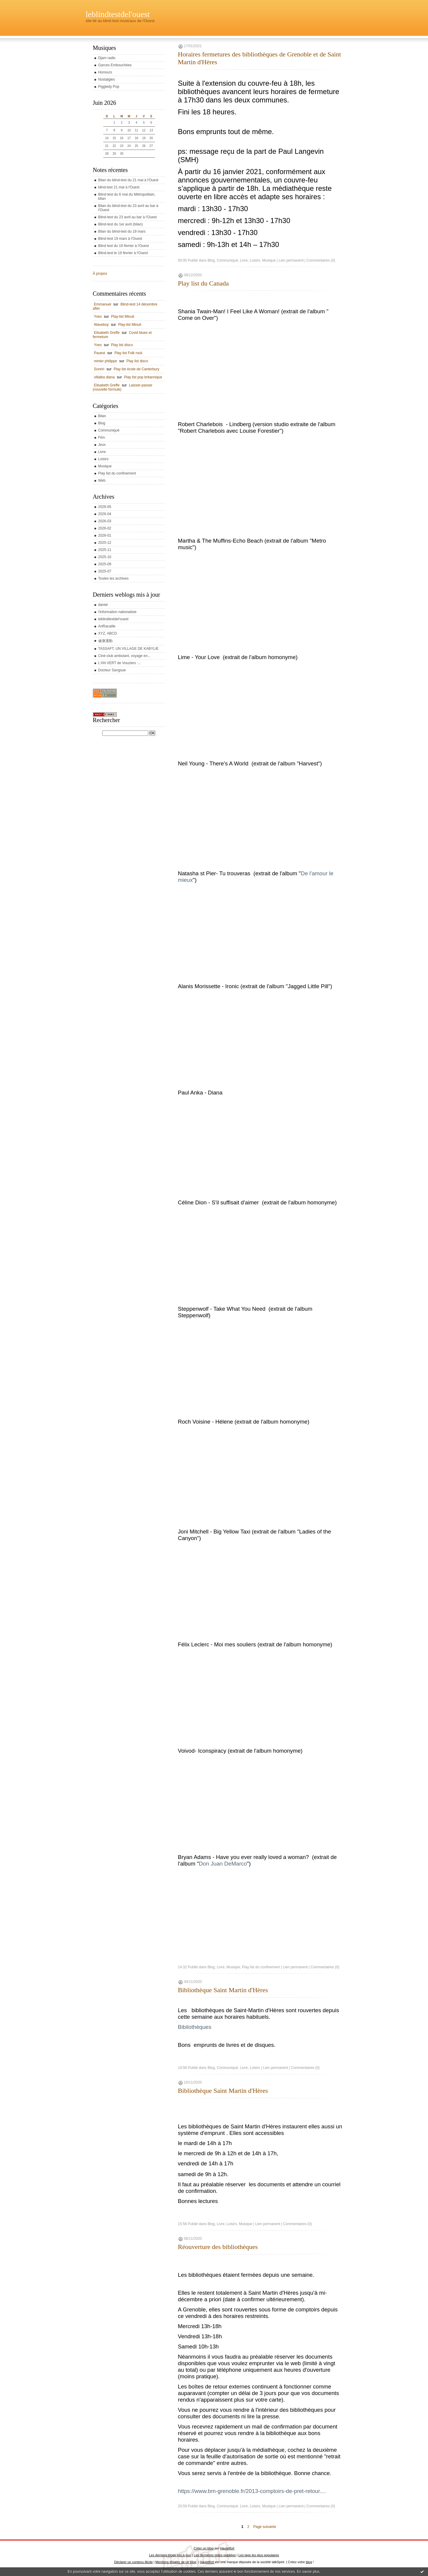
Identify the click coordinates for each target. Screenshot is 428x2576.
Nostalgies (106, 79)
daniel (103, 605)
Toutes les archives (113, 578)
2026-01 (104, 535)
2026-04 (104, 514)
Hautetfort (227, 2548)
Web (101, 480)
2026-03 (104, 521)
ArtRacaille (107, 626)
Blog (101, 423)
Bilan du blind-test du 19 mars (122, 231)
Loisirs (103, 459)
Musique (105, 466)
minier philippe (105, 361)
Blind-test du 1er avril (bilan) (120, 224)
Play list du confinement (117, 473)
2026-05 (104, 507)
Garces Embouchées (115, 65)
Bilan (102, 416)
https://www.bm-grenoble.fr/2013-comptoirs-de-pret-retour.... (252, 2491)
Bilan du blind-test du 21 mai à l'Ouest (128, 180)
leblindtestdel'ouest (118, 14)
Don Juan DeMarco (223, 1863)
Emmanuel (102, 304)
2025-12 (104, 543)
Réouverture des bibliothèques (218, 2246)
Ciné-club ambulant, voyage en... (124, 656)
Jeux (102, 445)
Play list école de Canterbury (136, 369)
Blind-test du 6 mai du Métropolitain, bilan (126, 196)
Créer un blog (204, 2548)
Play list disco (122, 345)
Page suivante (264, 2527)
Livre (102, 452)
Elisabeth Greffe (107, 333)
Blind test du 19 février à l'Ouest (123, 246)
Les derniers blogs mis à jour (170, 2555)
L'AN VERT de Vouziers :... (119, 663)
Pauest (99, 353)
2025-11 (104, 550)
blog (309, 2562)
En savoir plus (308, 2571)
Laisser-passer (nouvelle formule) (123, 387)
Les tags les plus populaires (258, 2555)
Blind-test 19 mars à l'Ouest (120, 239)
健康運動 (105, 641)
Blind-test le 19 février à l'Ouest (123, 253)
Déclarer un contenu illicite (133, 2562)
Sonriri (99, 369)
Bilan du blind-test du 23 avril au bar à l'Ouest (128, 208)
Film (101, 437)
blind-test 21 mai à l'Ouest (118, 187)
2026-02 (104, 528)
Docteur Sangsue (112, 670)
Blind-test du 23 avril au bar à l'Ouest (127, 217)
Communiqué (108, 430)
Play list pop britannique (143, 377)
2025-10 (104, 557)
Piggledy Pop (108, 87)
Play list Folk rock (128, 353)
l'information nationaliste (117, 612)
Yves (98, 316)
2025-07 (104, 571)
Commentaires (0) (320, 260)
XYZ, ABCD (107, 633)
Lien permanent (291, 260)
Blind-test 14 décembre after (125, 306)
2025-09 (104, 564)
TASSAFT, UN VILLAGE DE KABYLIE (128, 649)
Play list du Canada (203, 283)
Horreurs (105, 72)
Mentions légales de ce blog (175, 2562)
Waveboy (101, 325)
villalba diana (104, 377)
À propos (100, 273)
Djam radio (107, 58)
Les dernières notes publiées (215, 2555)
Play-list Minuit (122, 316)
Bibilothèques (194, 2027)
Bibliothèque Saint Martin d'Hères (223, 1990)
